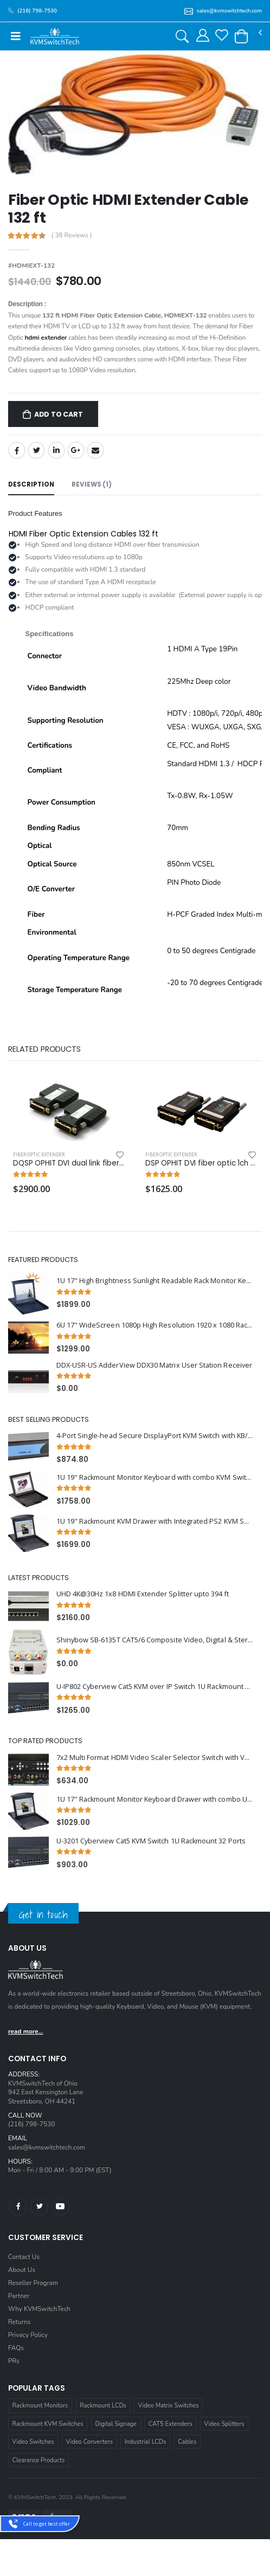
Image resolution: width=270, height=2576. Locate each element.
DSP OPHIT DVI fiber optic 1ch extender (201, 1163)
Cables (187, 2442)
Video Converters (89, 2442)
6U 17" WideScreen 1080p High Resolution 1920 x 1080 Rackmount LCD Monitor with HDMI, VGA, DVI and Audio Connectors (155, 1325)
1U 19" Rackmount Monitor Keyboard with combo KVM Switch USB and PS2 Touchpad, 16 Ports (155, 1477)
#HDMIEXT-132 (31, 265)
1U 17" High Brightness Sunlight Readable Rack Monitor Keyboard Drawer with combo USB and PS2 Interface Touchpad (155, 1280)
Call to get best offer (46, 2523)
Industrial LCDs (145, 2442)
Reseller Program (33, 2283)
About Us (21, 2270)
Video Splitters (224, 2424)
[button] (241, 36)
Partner (18, 2296)
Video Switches (33, 2442)
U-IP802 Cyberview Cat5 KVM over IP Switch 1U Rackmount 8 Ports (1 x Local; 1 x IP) (155, 1686)
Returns (19, 2322)
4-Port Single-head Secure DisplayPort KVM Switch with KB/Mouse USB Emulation (155, 1435)
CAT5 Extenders (170, 2424)
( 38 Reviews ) (72, 235)
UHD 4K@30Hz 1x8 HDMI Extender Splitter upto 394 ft (142, 1593)
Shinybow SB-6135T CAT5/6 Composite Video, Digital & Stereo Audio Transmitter (155, 1640)
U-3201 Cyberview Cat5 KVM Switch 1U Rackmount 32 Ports (151, 1841)
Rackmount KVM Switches (47, 2424)
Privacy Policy (28, 2335)
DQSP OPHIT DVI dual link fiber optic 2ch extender (69, 1163)
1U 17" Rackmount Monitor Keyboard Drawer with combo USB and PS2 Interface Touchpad (155, 1799)
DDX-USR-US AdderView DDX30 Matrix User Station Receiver (154, 1365)
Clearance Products (38, 2460)
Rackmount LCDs (103, 2406)
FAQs (16, 2348)
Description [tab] (31, 484)
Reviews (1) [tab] (92, 484)
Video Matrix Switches (168, 2406)
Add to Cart (58, 414)
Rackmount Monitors (40, 2406)
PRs (14, 2361)
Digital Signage (116, 2424)
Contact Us (24, 2257)
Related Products (44, 1049)
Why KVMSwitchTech (39, 2309)
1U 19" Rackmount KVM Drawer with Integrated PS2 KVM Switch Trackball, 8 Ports (155, 1521)
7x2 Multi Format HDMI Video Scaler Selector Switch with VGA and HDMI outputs (155, 1757)
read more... (25, 2031)
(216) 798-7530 (31, 2124)
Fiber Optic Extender (39, 1154)
